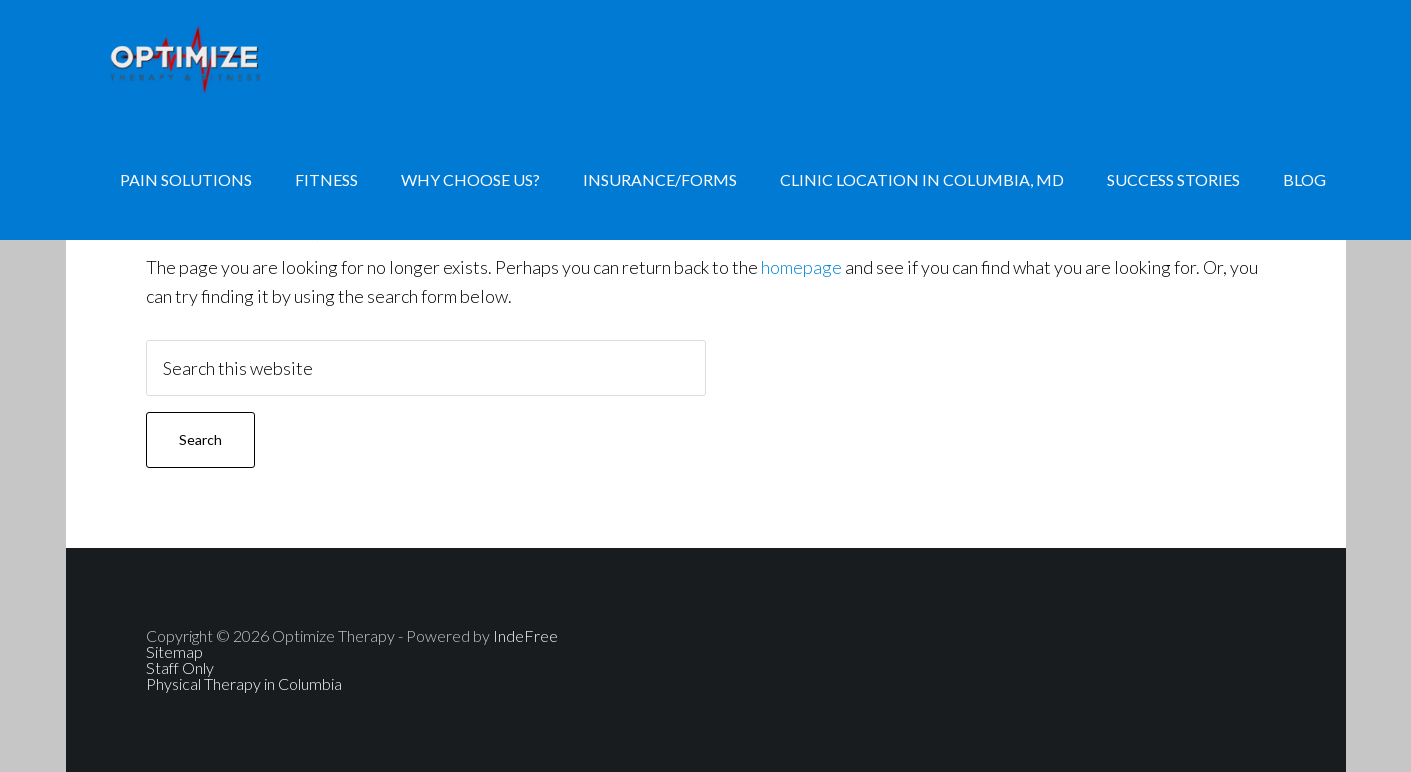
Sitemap (174, 651)
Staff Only (180, 667)
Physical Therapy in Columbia (244, 683)
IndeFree (525, 635)
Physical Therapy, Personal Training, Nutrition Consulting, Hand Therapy (226, 60)
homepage (801, 267)
